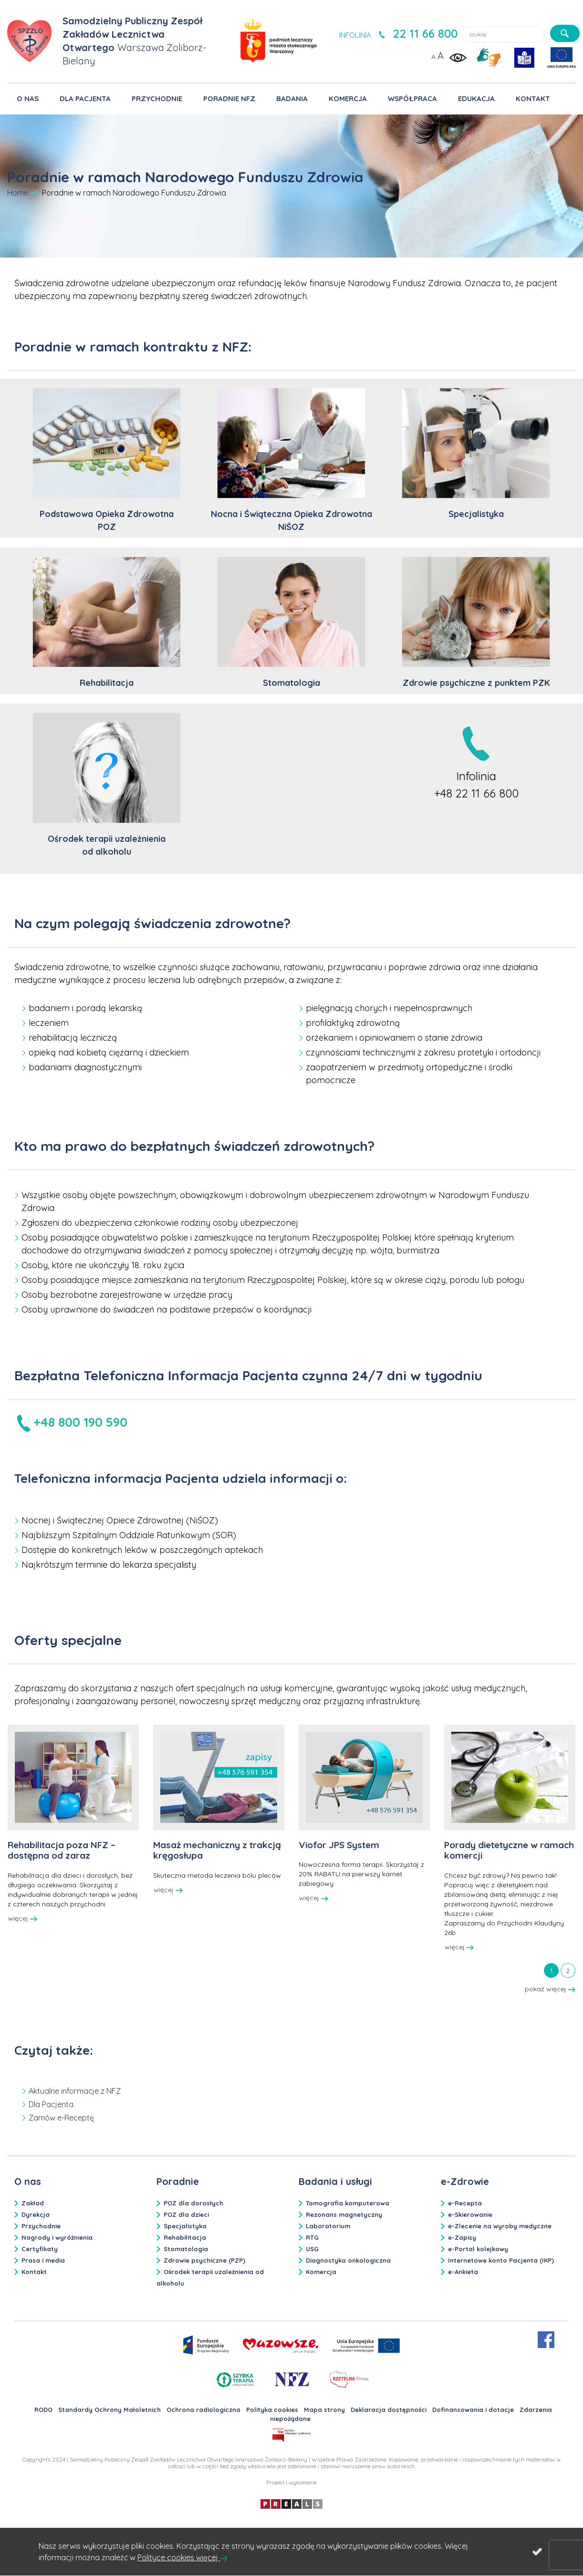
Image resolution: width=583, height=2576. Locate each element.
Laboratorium (328, 2226)
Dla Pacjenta (51, 2104)
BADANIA (292, 98)
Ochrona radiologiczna (203, 2409)
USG (312, 2249)
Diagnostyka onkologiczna (348, 2260)
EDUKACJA (476, 98)
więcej (22, 1918)
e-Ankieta (463, 2272)
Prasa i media (43, 2260)
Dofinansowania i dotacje (473, 2409)
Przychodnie (41, 2226)
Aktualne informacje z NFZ (75, 2091)
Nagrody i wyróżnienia (57, 2237)
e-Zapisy (462, 2237)
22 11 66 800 (425, 33)
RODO (43, 2409)
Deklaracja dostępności (389, 2409)
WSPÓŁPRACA (412, 98)
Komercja (321, 2272)
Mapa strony (324, 2409)
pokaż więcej (550, 1989)
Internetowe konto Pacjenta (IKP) (501, 2260)
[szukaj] (565, 33)
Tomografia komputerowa (347, 2203)
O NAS (28, 98)
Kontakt (34, 2272)
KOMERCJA (348, 98)
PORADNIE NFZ (229, 98)
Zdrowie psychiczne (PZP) (204, 2260)
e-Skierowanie (470, 2214)
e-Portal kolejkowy (478, 2249)
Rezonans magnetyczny (344, 2214)
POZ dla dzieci (186, 2214)
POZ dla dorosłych (193, 2203)
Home (17, 192)
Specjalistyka (185, 2226)
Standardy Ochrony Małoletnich (109, 2409)
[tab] (551, 1970)
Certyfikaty (39, 2249)
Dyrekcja (35, 2214)
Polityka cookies (272, 2409)
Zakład (32, 2203)
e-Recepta (465, 2203)
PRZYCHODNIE (157, 98)
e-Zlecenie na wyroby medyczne (500, 2226)
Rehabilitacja (185, 2237)
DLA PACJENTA (85, 98)
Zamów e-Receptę (61, 2117)
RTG (312, 2237)
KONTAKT (533, 98)
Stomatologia (186, 2249)
